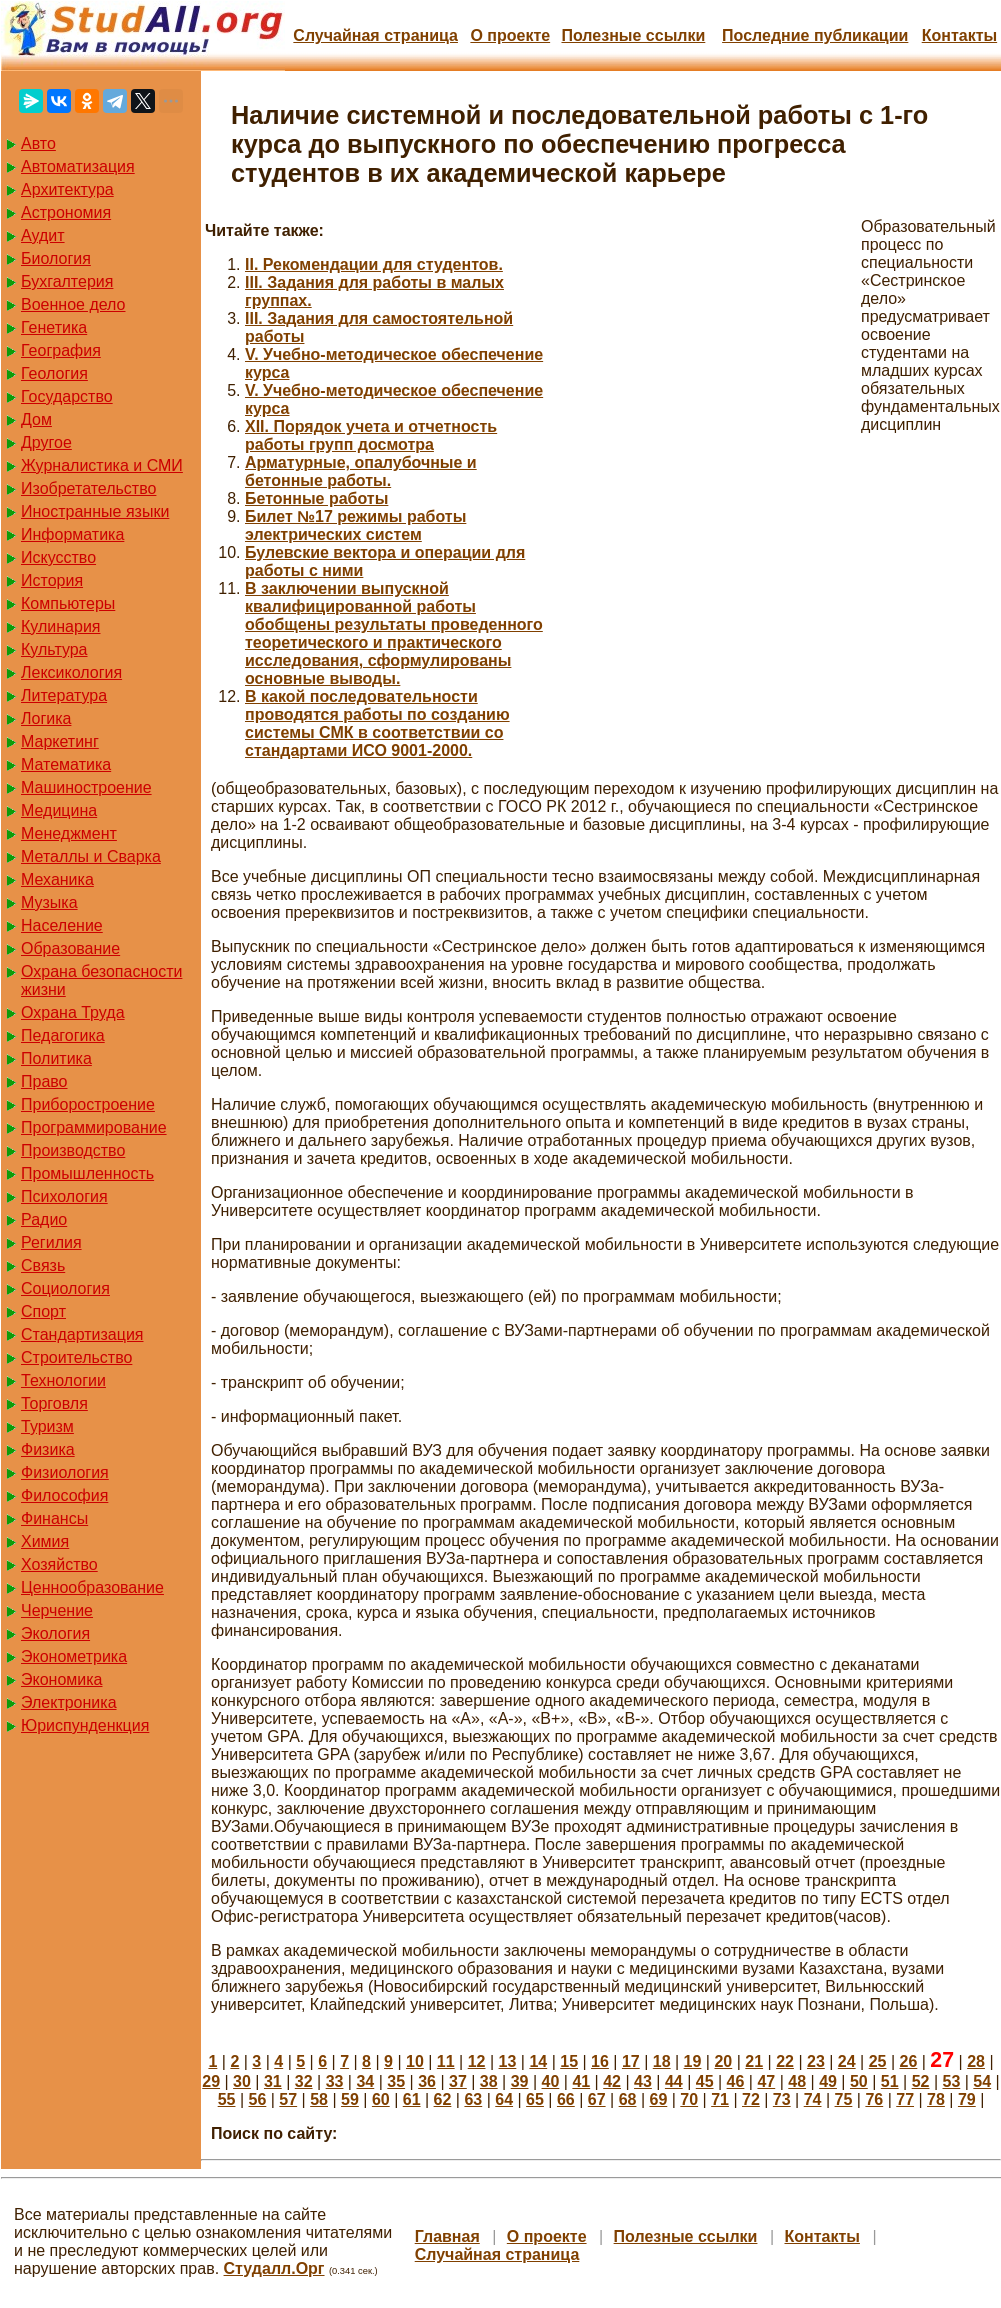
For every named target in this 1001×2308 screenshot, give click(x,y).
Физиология (65, 1472)
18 (662, 2061)
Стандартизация (82, 1334)
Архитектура (67, 189)
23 (816, 2061)
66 (566, 2099)
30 (242, 2081)
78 (936, 2099)
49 (828, 2081)
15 (569, 2061)
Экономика (62, 1679)
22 (785, 2061)
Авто (38, 143)
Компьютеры (68, 603)
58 (319, 2099)
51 (890, 2081)
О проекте (510, 35)
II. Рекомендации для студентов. (374, 264)
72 (751, 2099)
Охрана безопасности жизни (101, 980)
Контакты (959, 35)
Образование (70, 948)
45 (705, 2081)
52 (921, 2081)
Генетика (54, 327)
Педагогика (63, 1035)
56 (258, 2099)
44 (674, 2081)
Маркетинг (60, 741)
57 (288, 2099)
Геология (54, 373)
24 (847, 2061)
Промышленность (87, 1173)
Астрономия (66, 212)
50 (859, 2081)
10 (415, 2061)
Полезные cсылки (633, 35)
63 (473, 2099)
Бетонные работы (316, 498)
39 (520, 2081)
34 (365, 2081)
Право (44, 1081)
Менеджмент (69, 833)
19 (693, 2061)
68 (628, 2099)
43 (643, 2081)
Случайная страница (375, 35)
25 (878, 2061)
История (52, 580)
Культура (54, 649)
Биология (56, 258)
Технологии (63, 1380)
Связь (43, 1265)
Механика (57, 879)
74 (813, 2099)
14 (538, 2061)
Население (62, 925)
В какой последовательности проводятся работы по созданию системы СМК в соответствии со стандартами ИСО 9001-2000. (377, 723)
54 (982, 2081)
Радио (44, 1219)
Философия (64, 1495)
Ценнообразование (92, 1587)
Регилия (51, 1242)
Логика (46, 718)
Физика (48, 1449)
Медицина (59, 810)
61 (412, 2099)
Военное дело (73, 304)
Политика (56, 1058)
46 (736, 2081)
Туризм (47, 1426)
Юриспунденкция (85, 1725)
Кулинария (60, 626)
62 (443, 2099)
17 (631, 2061)
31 (273, 2081)
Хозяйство (59, 1564)
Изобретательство (88, 488)
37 (458, 2081)
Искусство (58, 557)
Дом (36, 419)
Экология (55, 1633)
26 (909, 2061)
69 (658, 2099)
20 (723, 2061)
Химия (45, 1541)
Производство (73, 1150)
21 (754, 2061)
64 (504, 2099)
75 (844, 2099)
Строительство (76, 1357)
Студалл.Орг (274, 2268)
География (61, 350)
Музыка (49, 902)
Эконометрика (74, 1656)
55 (227, 2099)
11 (446, 2061)
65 (535, 2099)
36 (427, 2081)
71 (720, 2099)
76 (874, 2099)
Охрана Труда (73, 1012)
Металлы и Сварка (91, 856)
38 (489, 2081)
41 (581, 2081)
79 (967, 2099)
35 (396, 2081)
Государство (67, 396)
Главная (447, 2236)
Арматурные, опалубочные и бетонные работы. (361, 471)
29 (211, 2081)
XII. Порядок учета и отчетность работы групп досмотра (371, 435)
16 (600, 2061)
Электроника (69, 1702)
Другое (46, 442)
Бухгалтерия (67, 281)
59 (350, 2099)
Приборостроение (88, 1104)
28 (976, 2061)
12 (477, 2061)
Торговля (54, 1403)
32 (304, 2081)
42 (612, 2081)
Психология (64, 1196)
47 (766, 2081)
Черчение (57, 1610)
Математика (66, 764)
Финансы (54, 1518)
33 (335, 2081)
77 (905, 2099)
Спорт (43, 1311)
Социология (65, 1288)
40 (551, 2081)
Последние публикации (815, 35)
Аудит (43, 235)
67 (597, 2099)
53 (952, 2081)
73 (782, 2099)
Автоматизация (78, 166)
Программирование (94, 1127)
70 (689, 2099)
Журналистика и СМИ (102, 465)
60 (381, 2099)
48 (797, 2081)
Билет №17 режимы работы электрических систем (355, 525)
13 (508, 2061)
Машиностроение (86, 787)
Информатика (72, 534)
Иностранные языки (95, 511)
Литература (64, 695)
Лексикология (71, 672)
